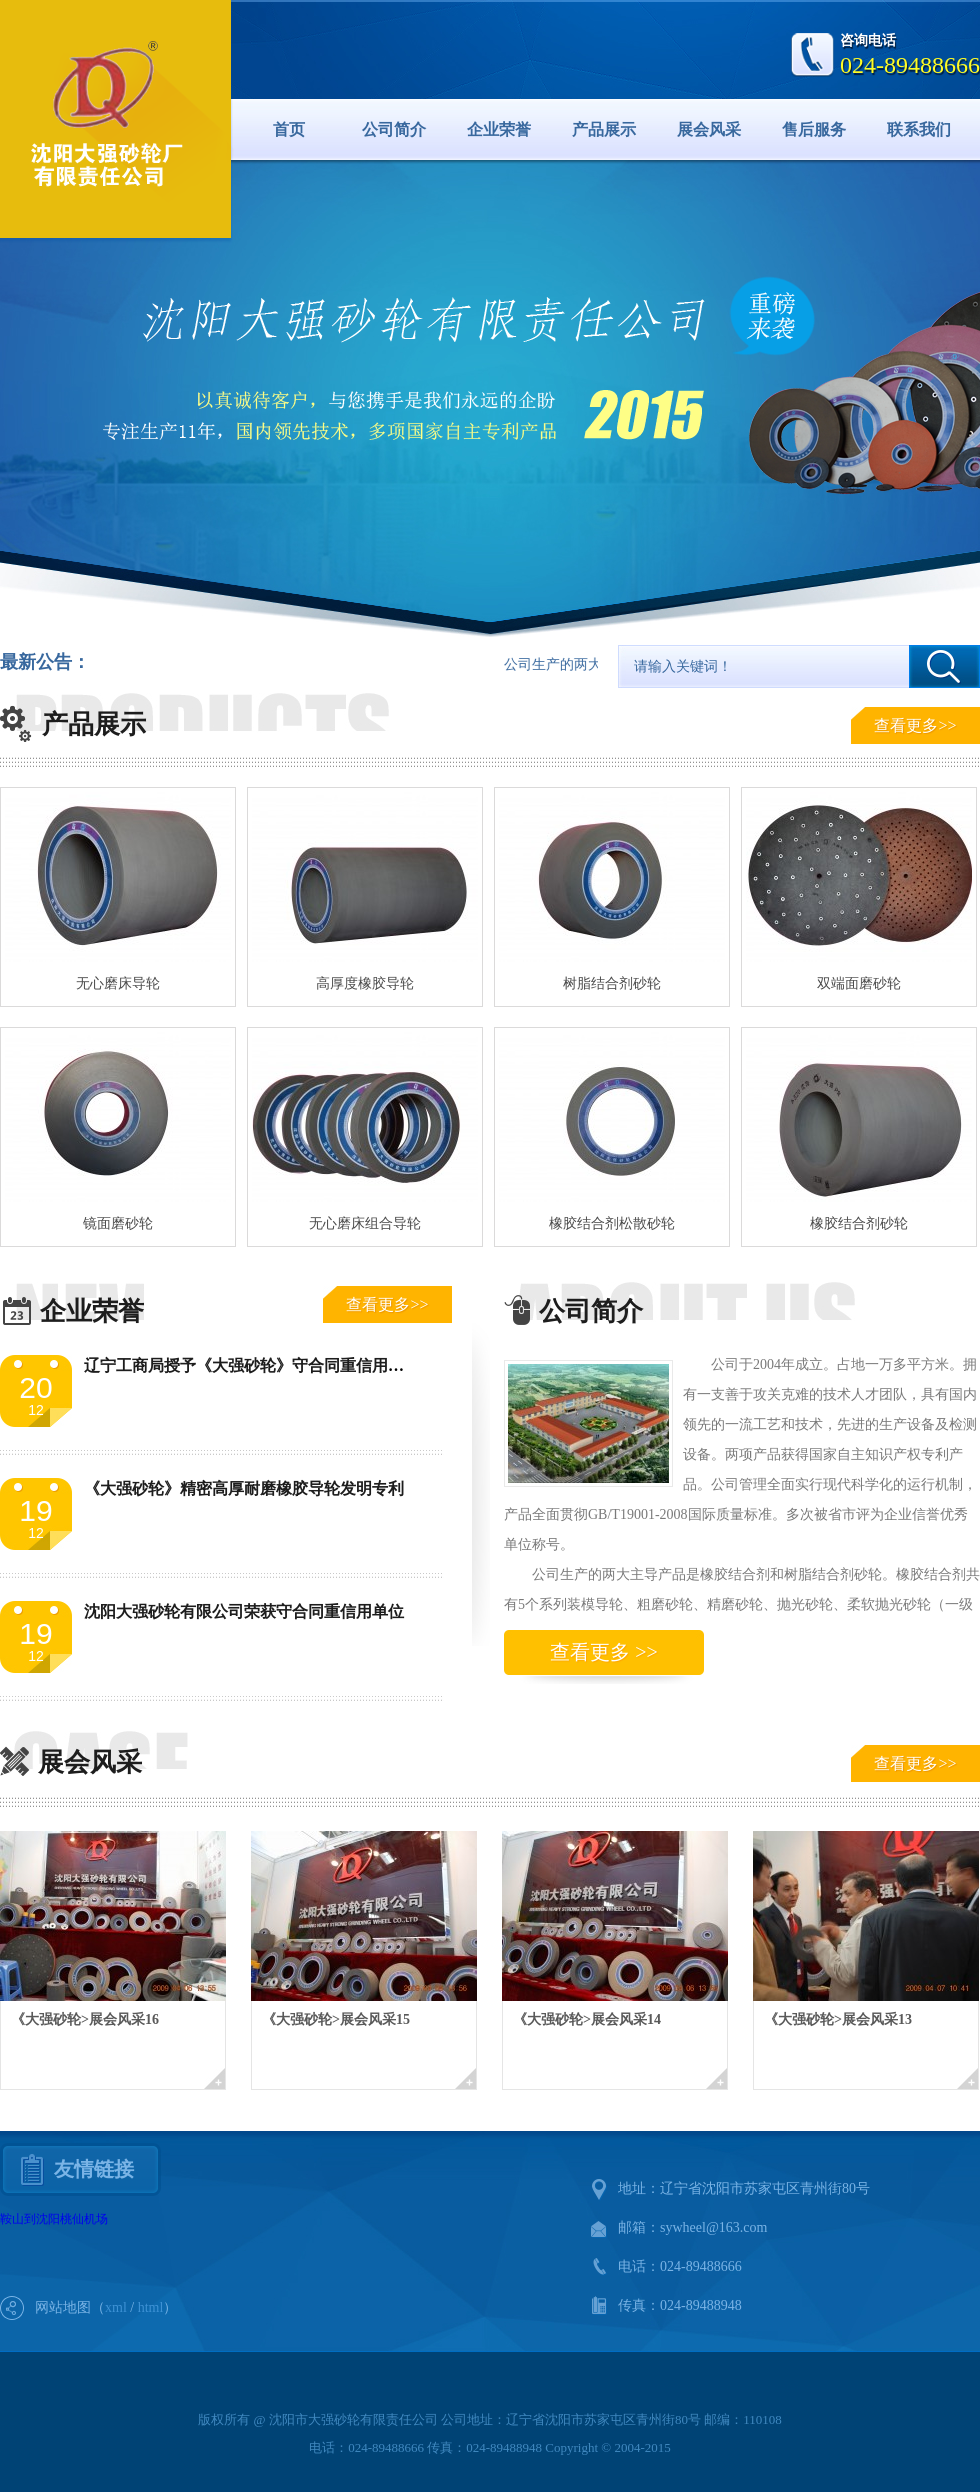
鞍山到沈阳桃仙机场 (54, 2219)
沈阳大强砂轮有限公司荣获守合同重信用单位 (244, 1611)
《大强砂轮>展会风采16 (85, 2019)
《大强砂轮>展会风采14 (587, 2019)
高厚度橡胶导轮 (365, 983)
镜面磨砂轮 (118, 1223)
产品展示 (604, 129)
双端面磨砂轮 (859, 983)
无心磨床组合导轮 (365, 1223)
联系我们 (919, 129)
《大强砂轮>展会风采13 (838, 2019)
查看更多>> (915, 725)
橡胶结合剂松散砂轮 (612, 1223)
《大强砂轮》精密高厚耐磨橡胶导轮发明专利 (244, 1488)
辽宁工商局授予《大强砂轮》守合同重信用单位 (252, 1365)
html (151, 2307)
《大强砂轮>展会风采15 (336, 2019)
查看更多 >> (604, 1652)
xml (116, 2307)
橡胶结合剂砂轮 (859, 1223)
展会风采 (709, 129)
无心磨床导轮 (118, 983)
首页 (289, 129)
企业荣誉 (499, 129)
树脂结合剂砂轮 (612, 983)
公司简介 (394, 129)
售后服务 (814, 129)
